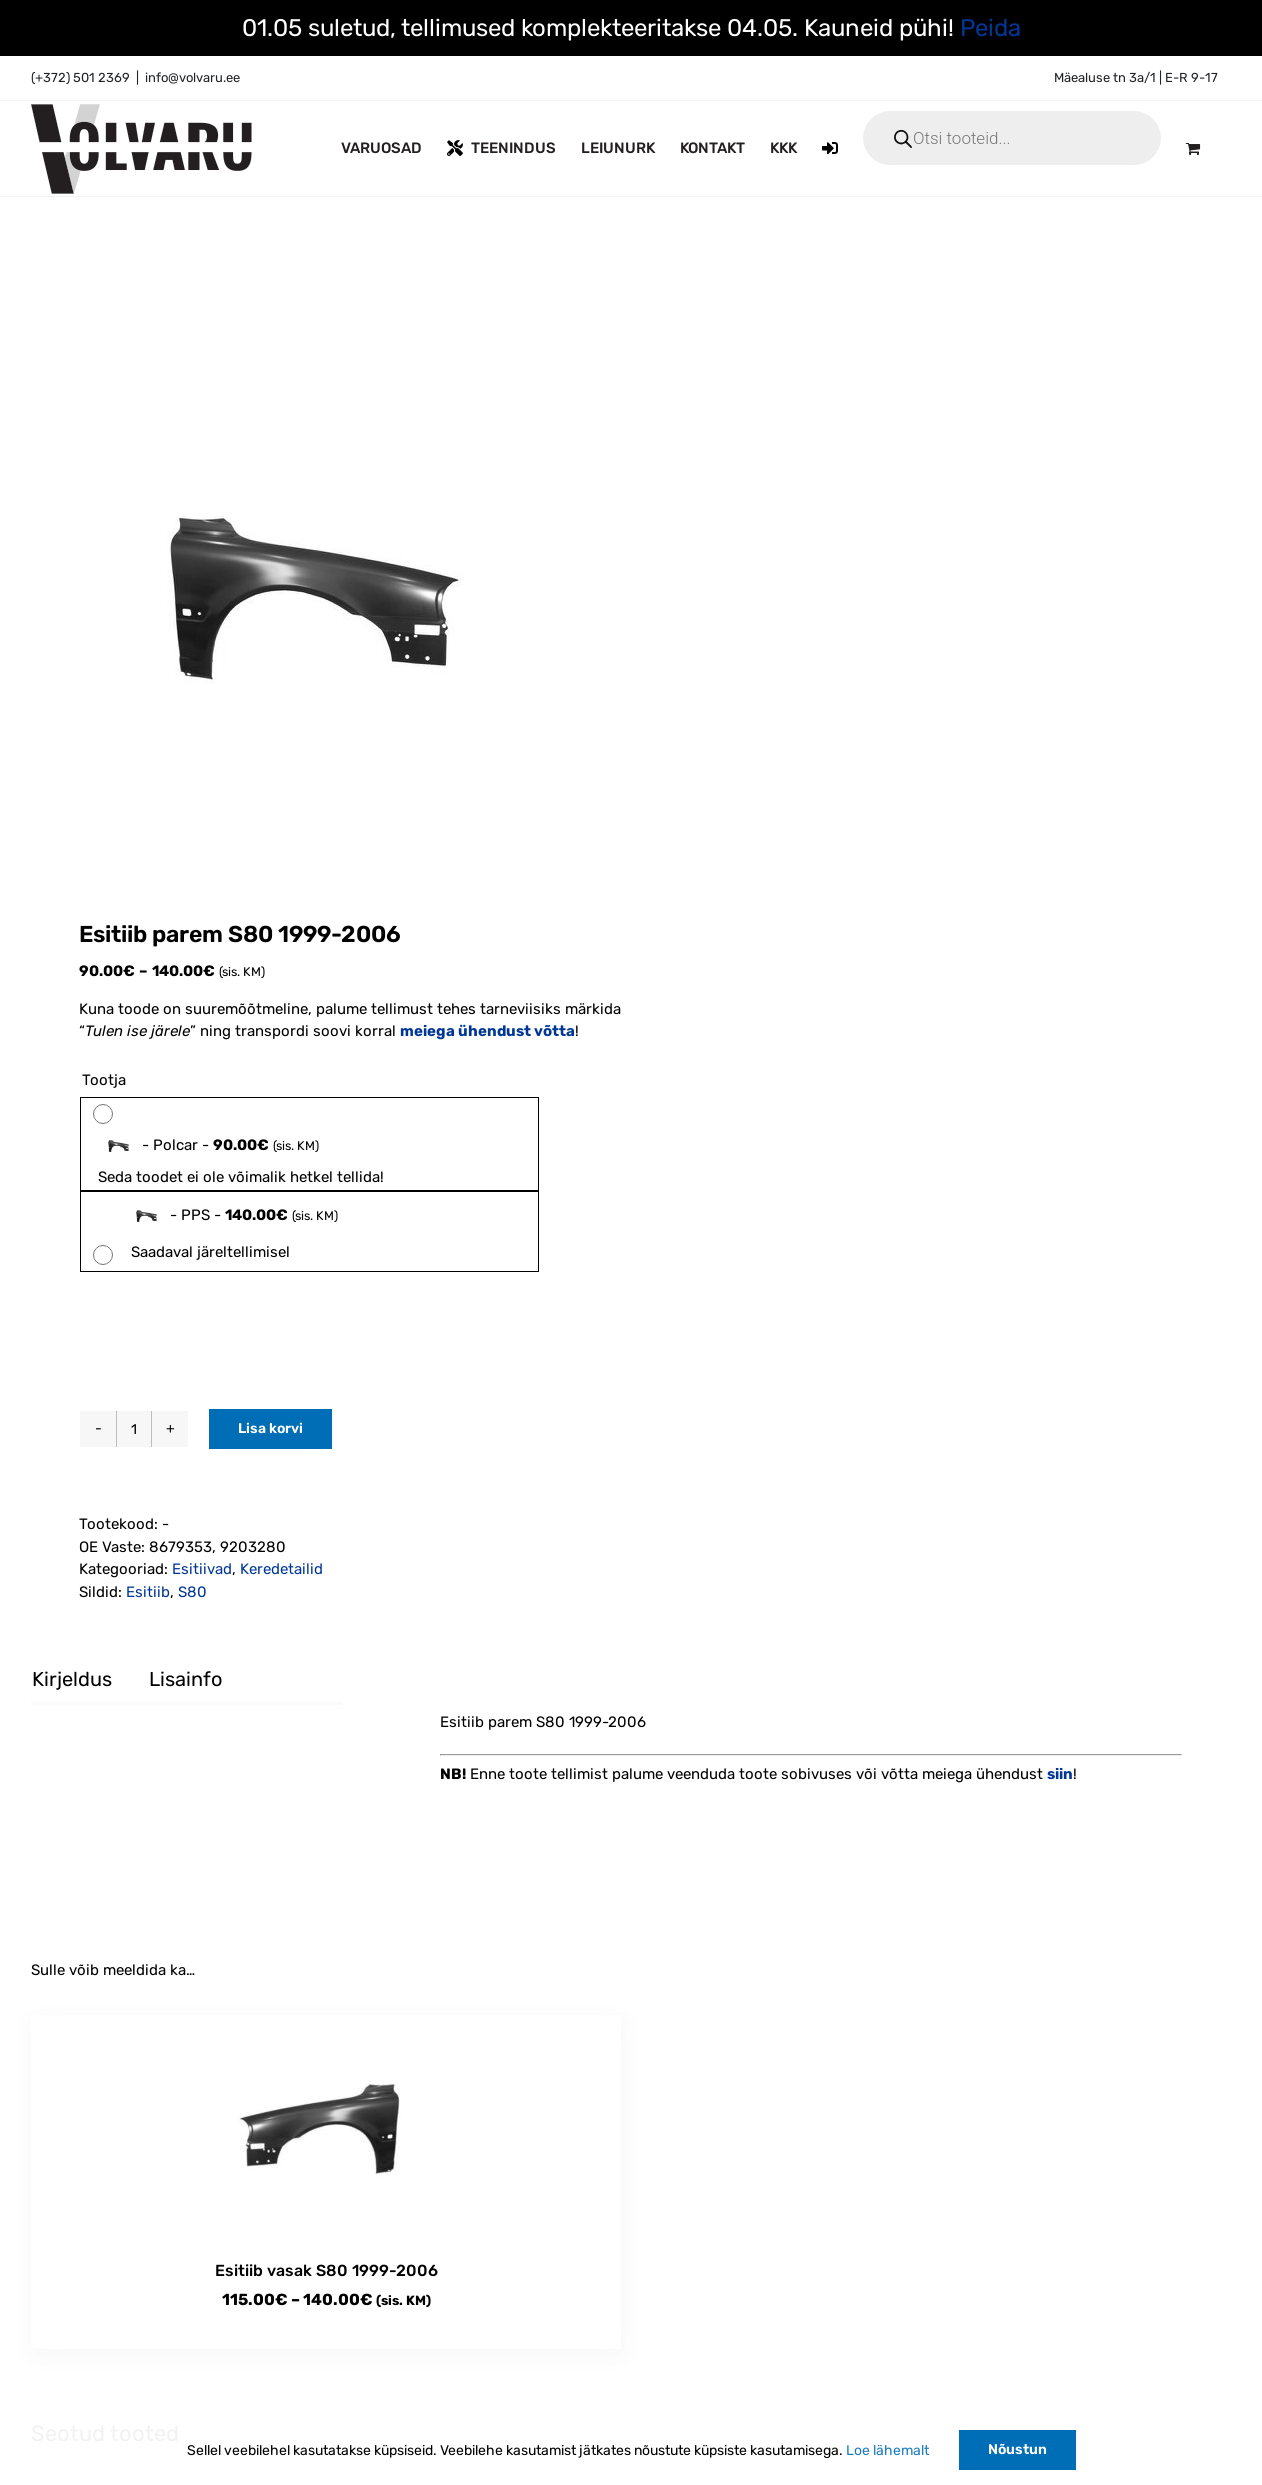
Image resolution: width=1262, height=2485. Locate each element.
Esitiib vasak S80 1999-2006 (326, 2270)
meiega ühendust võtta (487, 1031)
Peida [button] (990, 28)
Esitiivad (202, 1569)
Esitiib (148, 1592)
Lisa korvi (270, 1428)
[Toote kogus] (134, 1429)
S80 (192, 1592)
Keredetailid (281, 1569)
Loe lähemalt (887, 2450)
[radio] (309, 1144)
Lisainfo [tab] (185, 1679)
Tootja (104, 1080)
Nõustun (1017, 2449)
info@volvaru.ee (192, 77)
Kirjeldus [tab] (72, 1679)
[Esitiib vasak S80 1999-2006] (326, 2127)
